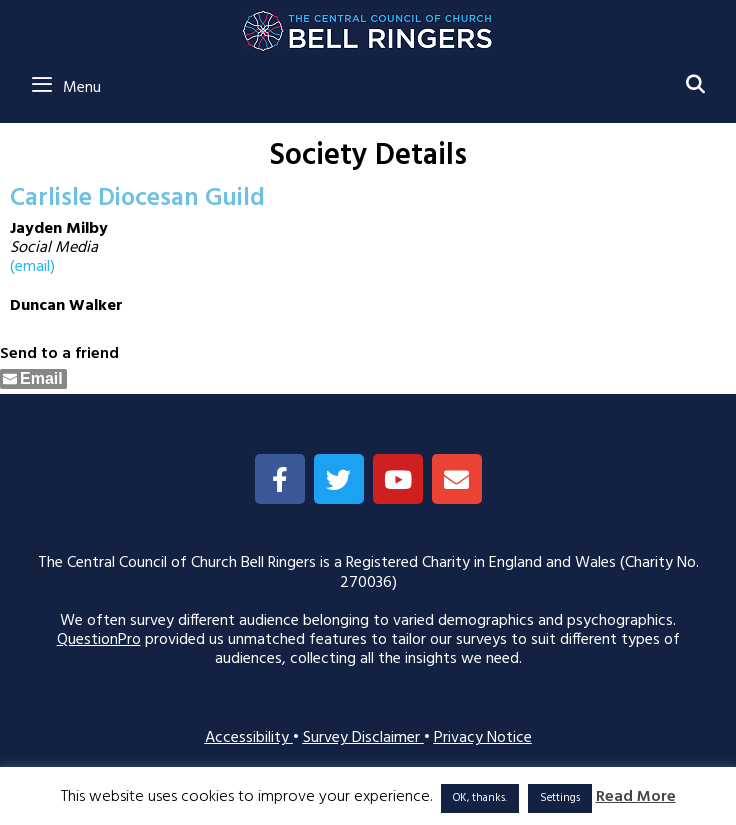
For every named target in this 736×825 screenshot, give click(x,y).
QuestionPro (99, 640)
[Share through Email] (33, 379)
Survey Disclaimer (363, 738)
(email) (32, 267)
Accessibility (249, 738)
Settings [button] (560, 798)
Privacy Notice (483, 738)
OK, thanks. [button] (480, 798)
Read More (636, 797)
